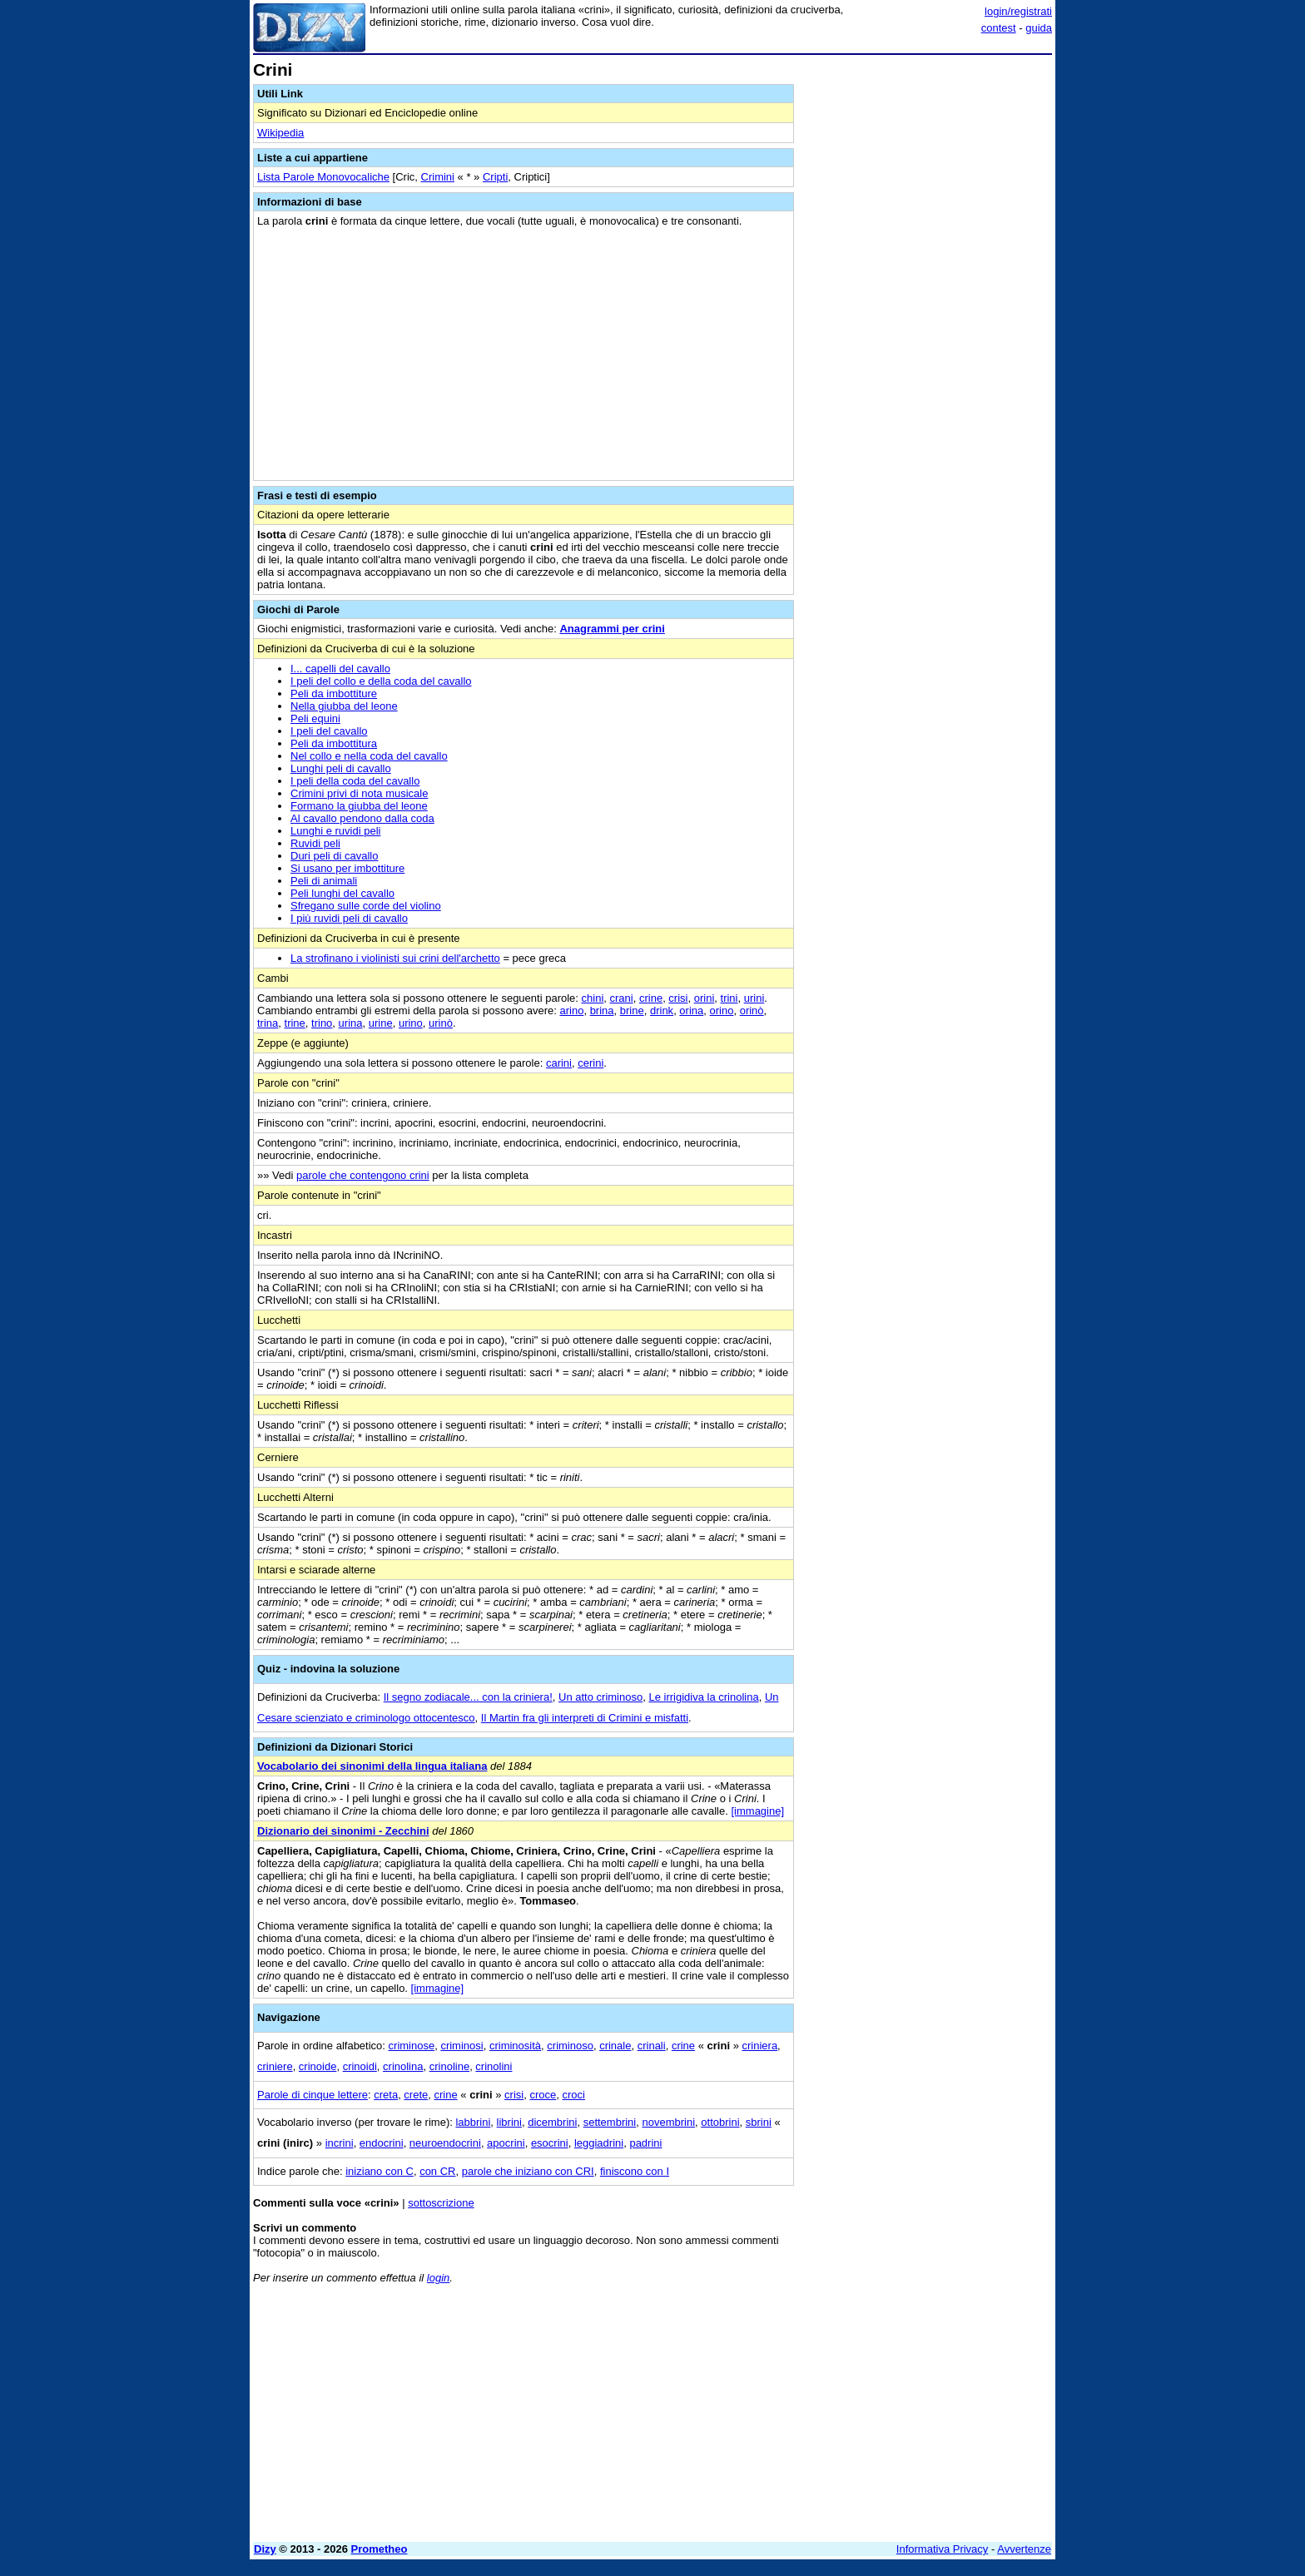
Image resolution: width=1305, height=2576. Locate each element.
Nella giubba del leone (344, 706)
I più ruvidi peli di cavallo (349, 918)
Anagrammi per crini (611, 628)
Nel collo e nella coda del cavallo (369, 756)
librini (509, 2122)
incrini (339, 2143)
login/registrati (1018, 11)
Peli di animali (323, 880)
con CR (437, 2171)
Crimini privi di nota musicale (359, 793)
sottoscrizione (441, 2203)
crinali (652, 2045)
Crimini (437, 177)
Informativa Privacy (942, 2549)
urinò (441, 1023)
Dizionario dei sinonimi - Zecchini (343, 1831)
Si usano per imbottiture (347, 868)
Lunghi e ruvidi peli (335, 831)
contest (998, 28)
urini (754, 998)
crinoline (449, 2066)
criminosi (461, 2045)
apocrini (506, 2143)
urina (351, 1023)
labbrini (472, 2122)
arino (571, 1010)
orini (704, 998)
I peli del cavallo (329, 731)
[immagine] (757, 1811)
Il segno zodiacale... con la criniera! (468, 1697)
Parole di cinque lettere (312, 2094)
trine (295, 1023)
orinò (752, 1010)
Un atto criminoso (600, 1697)
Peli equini (315, 718)
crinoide (318, 2066)
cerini (590, 1063)
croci (573, 2094)
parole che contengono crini (362, 1175)
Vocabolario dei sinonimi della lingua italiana (372, 1766)
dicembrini (552, 2122)
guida (1038, 28)
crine (650, 998)
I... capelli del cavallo (340, 668)
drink (661, 1010)
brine (632, 1010)
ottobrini (720, 2122)
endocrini (382, 2143)
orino (722, 1010)
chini (593, 998)
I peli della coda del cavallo (354, 781)
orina (691, 1010)
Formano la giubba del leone (359, 806)
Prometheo (379, 2549)
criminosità (515, 2045)
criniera (759, 2045)
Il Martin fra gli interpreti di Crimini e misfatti (584, 1718)
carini (559, 1063)
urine (381, 1023)
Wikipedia (280, 132)
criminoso (570, 2045)
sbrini (759, 2122)
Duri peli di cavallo (334, 856)
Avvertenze (1024, 2549)
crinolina (403, 2066)
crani (621, 998)
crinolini (493, 2066)
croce (542, 2094)
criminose (412, 2045)
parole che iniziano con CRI (528, 2171)
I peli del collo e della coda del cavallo (381, 681)
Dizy (265, 2549)
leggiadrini (598, 2143)
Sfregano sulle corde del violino (365, 905)
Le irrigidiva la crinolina (703, 1697)
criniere (275, 2066)
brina (602, 1010)
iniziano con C (379, 2171)
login (438, 2277)
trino (321, 1023)
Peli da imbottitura (333, 743)
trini (729, 998)
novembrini (668, 2122)
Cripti (495, 177)
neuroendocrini (445, 2143)
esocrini (549, 2143)
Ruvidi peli (315, 843)
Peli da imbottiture (333, 693)
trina (267, 1023)
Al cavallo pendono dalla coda (362, 818)
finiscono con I (634, 2171)
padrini (645, 2143)
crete (416, 2094)
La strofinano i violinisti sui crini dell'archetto (395, 958)
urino (411, 1023)
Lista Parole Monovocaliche (323, 177)
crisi (677, 998)
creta (386, 2094)
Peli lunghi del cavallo (342, 893)
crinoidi (360, 2066)
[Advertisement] (927, 310)
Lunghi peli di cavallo (340, 768)
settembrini (610, 2122)
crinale (615, 2045)
